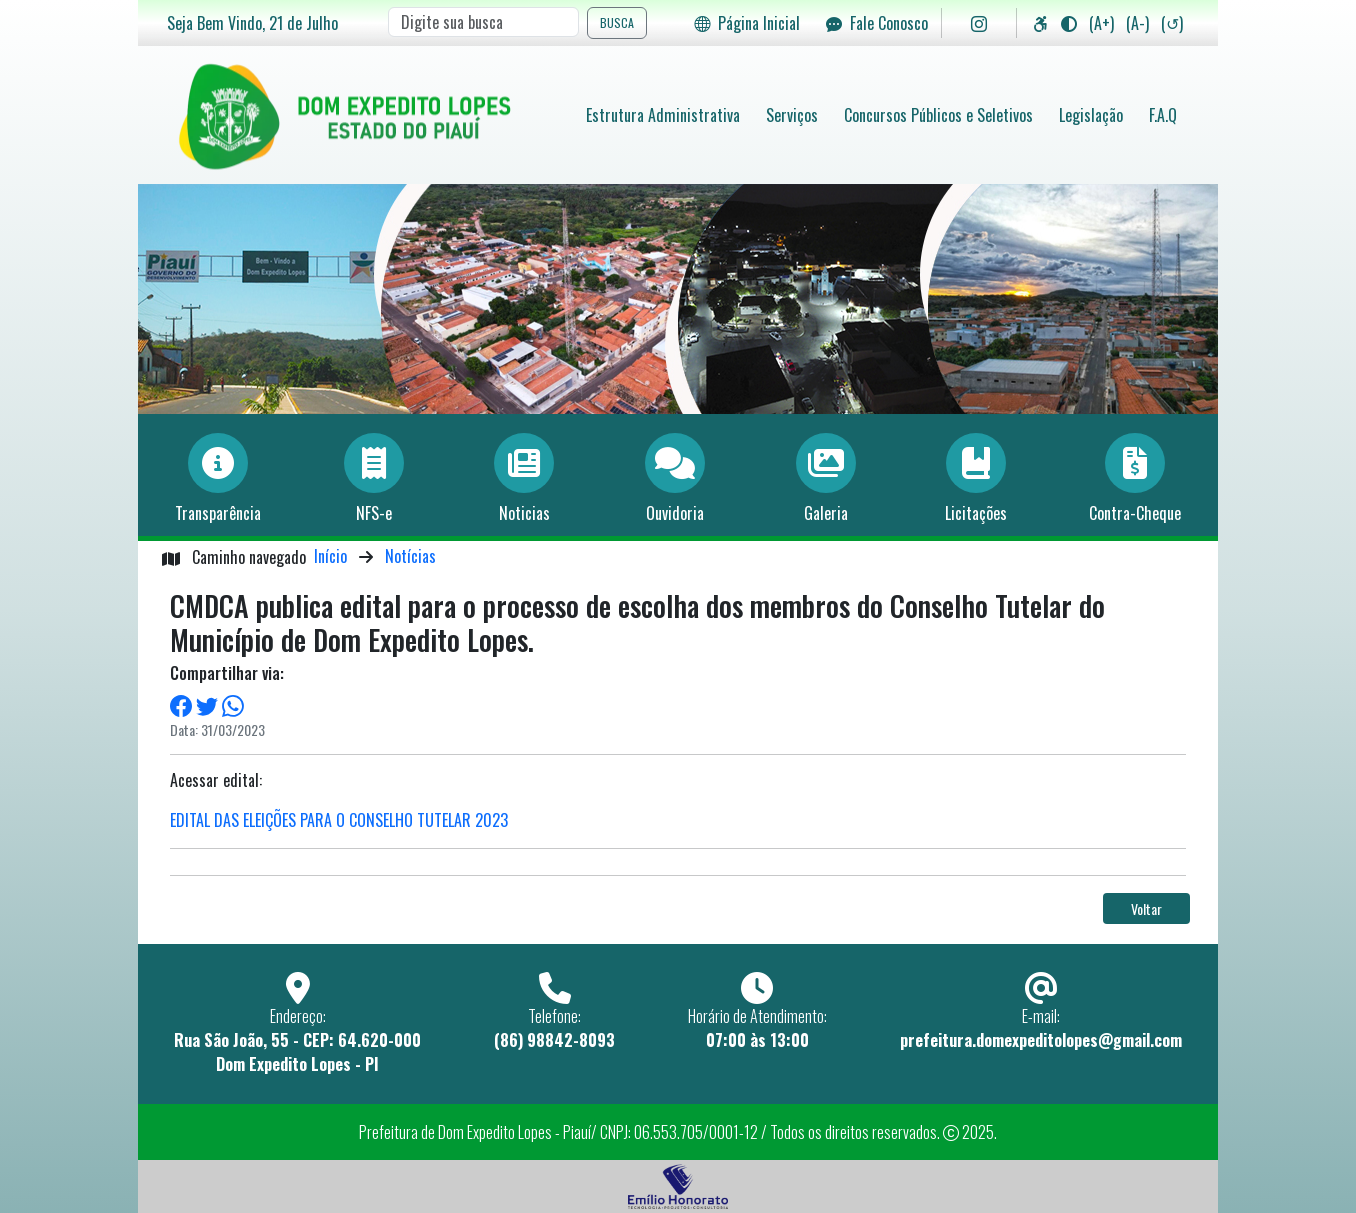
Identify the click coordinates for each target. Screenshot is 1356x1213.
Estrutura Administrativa (663, 115)
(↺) (1172, 23)
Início (330, 556)
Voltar (1146, 908)
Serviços (792, 115)
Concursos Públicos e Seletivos (938, 115)
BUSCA (617, 22)
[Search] (483, 22)
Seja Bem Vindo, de (252, 23)
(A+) (1101, 23)
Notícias (410, 556)
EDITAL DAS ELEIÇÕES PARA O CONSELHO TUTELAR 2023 (339, 820)
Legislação (1091, 115)
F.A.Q (1163, 115)
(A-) (1137, 23)
